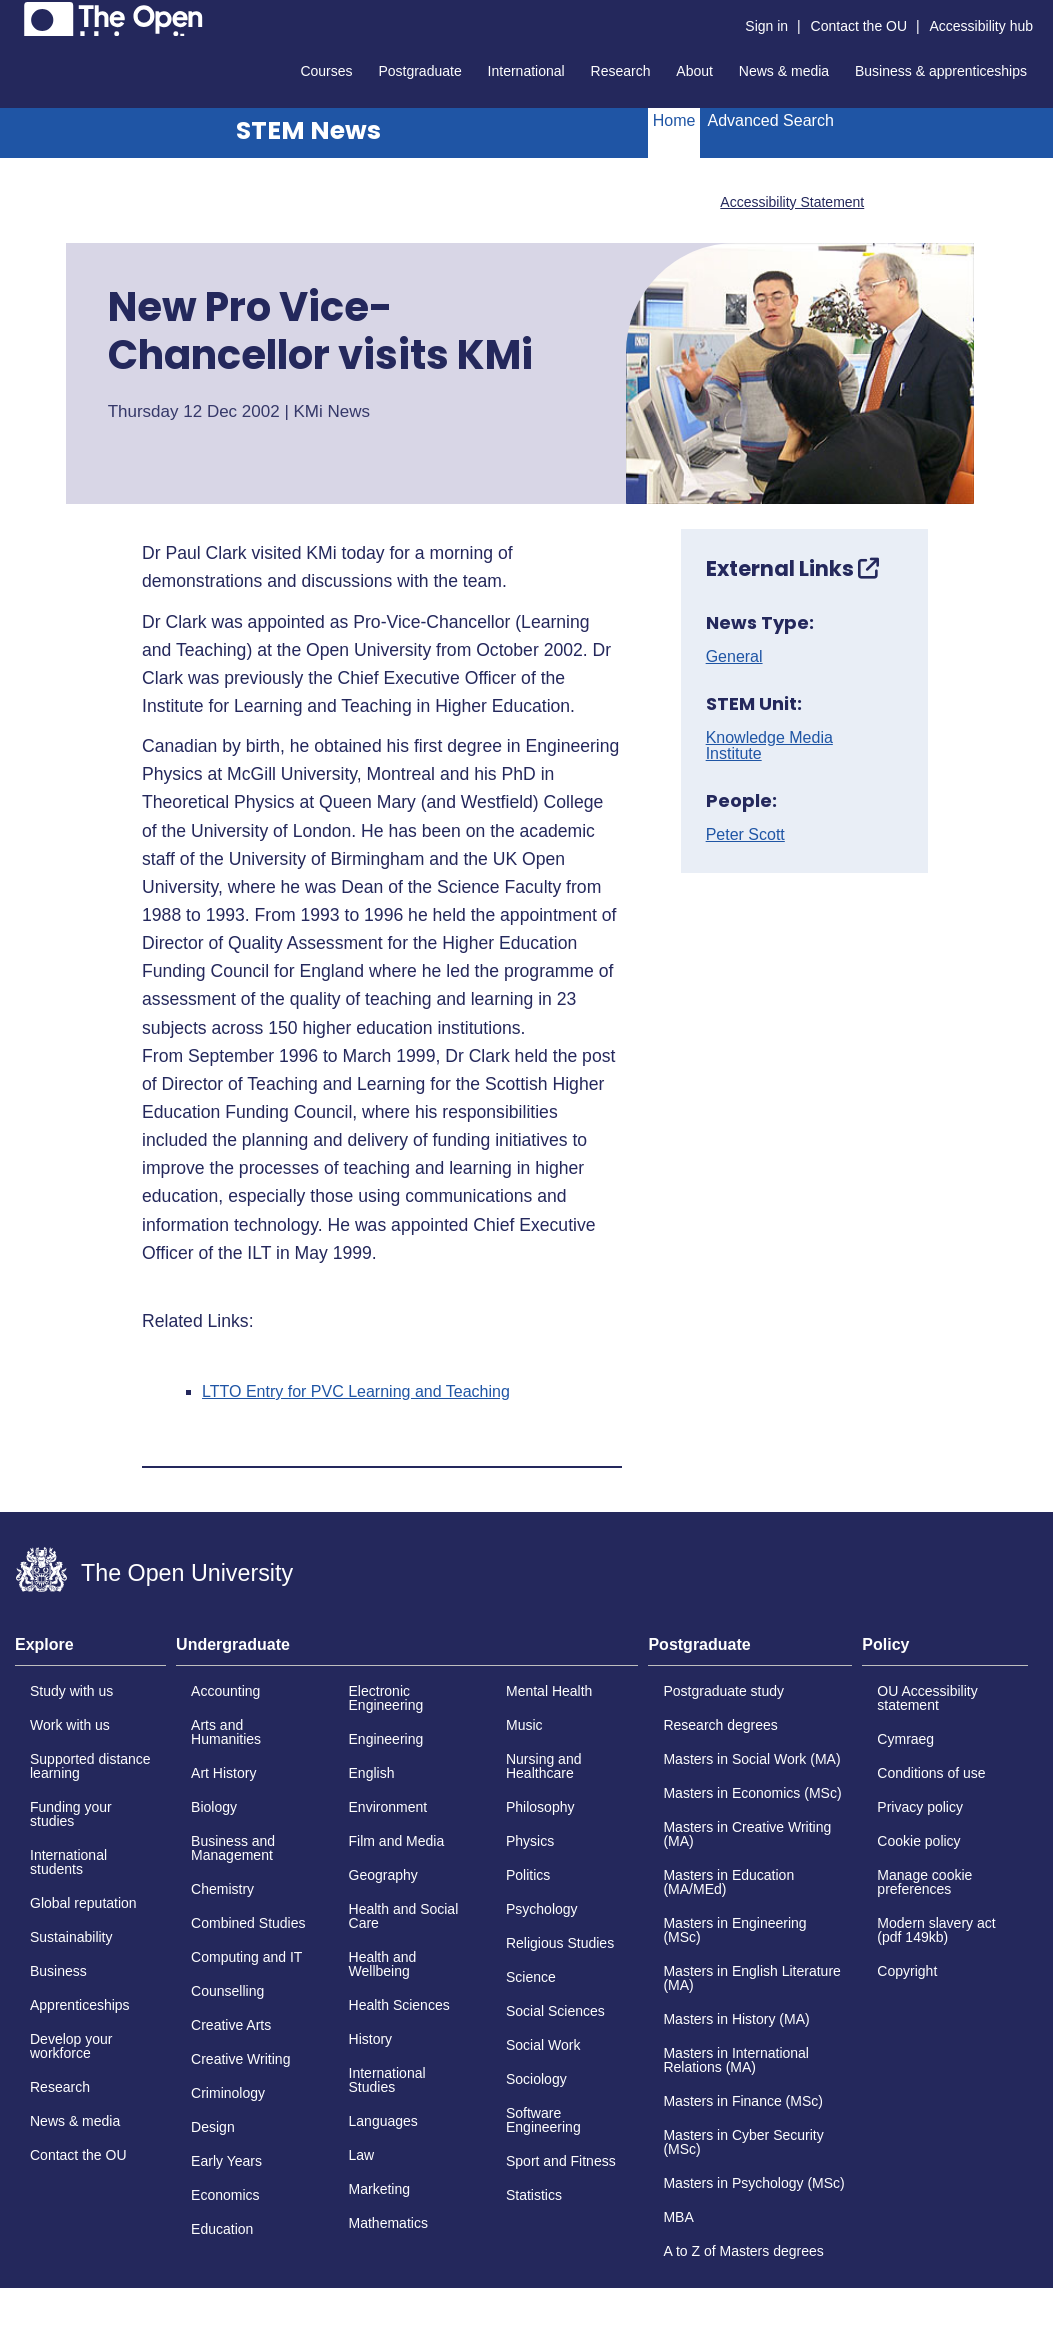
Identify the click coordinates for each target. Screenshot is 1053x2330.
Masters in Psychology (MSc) (753, 2183)
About (694, 71)
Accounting (225, 1691)
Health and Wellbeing (383, 1964)
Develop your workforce (71, 2046)
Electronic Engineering (386, 1698)
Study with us (71, 1691)
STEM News (308, 130)
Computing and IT (246, 1957)
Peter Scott (745, 835)
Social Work (543, 2045)
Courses (326, 71)
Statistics (534, 2195)
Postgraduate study (723, 1691)
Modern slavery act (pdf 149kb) (936, 1930)
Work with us (70, 1725)
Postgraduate (419, 71)
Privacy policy (920, 1807)
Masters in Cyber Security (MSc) (743, 2142)
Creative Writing (240, 2059)
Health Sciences (399, 2005)
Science (531, 1977)
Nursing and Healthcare (544, 1766)
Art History (223, 1773)
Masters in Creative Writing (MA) (747, 1834)
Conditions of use (931, 1773)
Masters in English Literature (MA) (751, 1978)
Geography (383, 1875)
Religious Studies (560, 1943)
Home (674, 120)
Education (222, 2229)
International (526, 71)
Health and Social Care (404, 1916)
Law (362, 2155)
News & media (784, 71)
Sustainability (71, 1937)
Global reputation (83, 1903)
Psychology (542, 1909)
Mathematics (388, 2223)
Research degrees (720, 1725)
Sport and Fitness (561, 2161)
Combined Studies (248, 1923)
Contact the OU (859, 26)
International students (68, 1862)
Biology (214, 1807)
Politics (528, 1875)
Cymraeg (905, 1739)
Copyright (907, 1971)
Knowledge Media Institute (769, 746)
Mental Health (549, 1691)
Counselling (227, 1991)
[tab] (90, 1651)
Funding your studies (71, 1814)
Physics (530, 1841)
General (734, 657)
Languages (383, 2121)
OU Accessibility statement (927, 1698)
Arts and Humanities (226, 1732)
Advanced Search (770, 120)
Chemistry (222, 1889)
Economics (225, 2195)
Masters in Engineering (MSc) (734, 1930)
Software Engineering (543, 2120)
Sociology (536, 2079)
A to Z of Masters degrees (743, 2251)
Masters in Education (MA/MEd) (728, 1882)
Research (621, 71)
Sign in (766, 26)
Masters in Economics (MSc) (752, 1793)
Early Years (226, 2161)
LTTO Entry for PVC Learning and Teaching (356, 1392)
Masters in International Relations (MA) (736, 2060)
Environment (388, 1807)
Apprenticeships (80, 2005)
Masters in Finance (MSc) (742, 2101)
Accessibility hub (982, 26)
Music (524, 1725)
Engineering (386, 1739)
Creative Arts (231, 2025)
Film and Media (397, 1841)
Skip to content (15, 15)
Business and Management (233, 1848)
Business (58, 1971)
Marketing (379, 2189)
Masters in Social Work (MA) (751, 1759)
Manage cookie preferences (924, 1882)
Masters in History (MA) (736, 2019)
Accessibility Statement (792, 202)
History (371, 2039)
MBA (678, 2217)
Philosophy (540, 1807)
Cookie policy (918, 1841)
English (372, 1773)
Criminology (228, 2093)
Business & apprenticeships (941, 71)
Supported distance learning (90, 1766)
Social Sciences (555, 2011)
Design (213, 2127)
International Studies (387, 2080)
